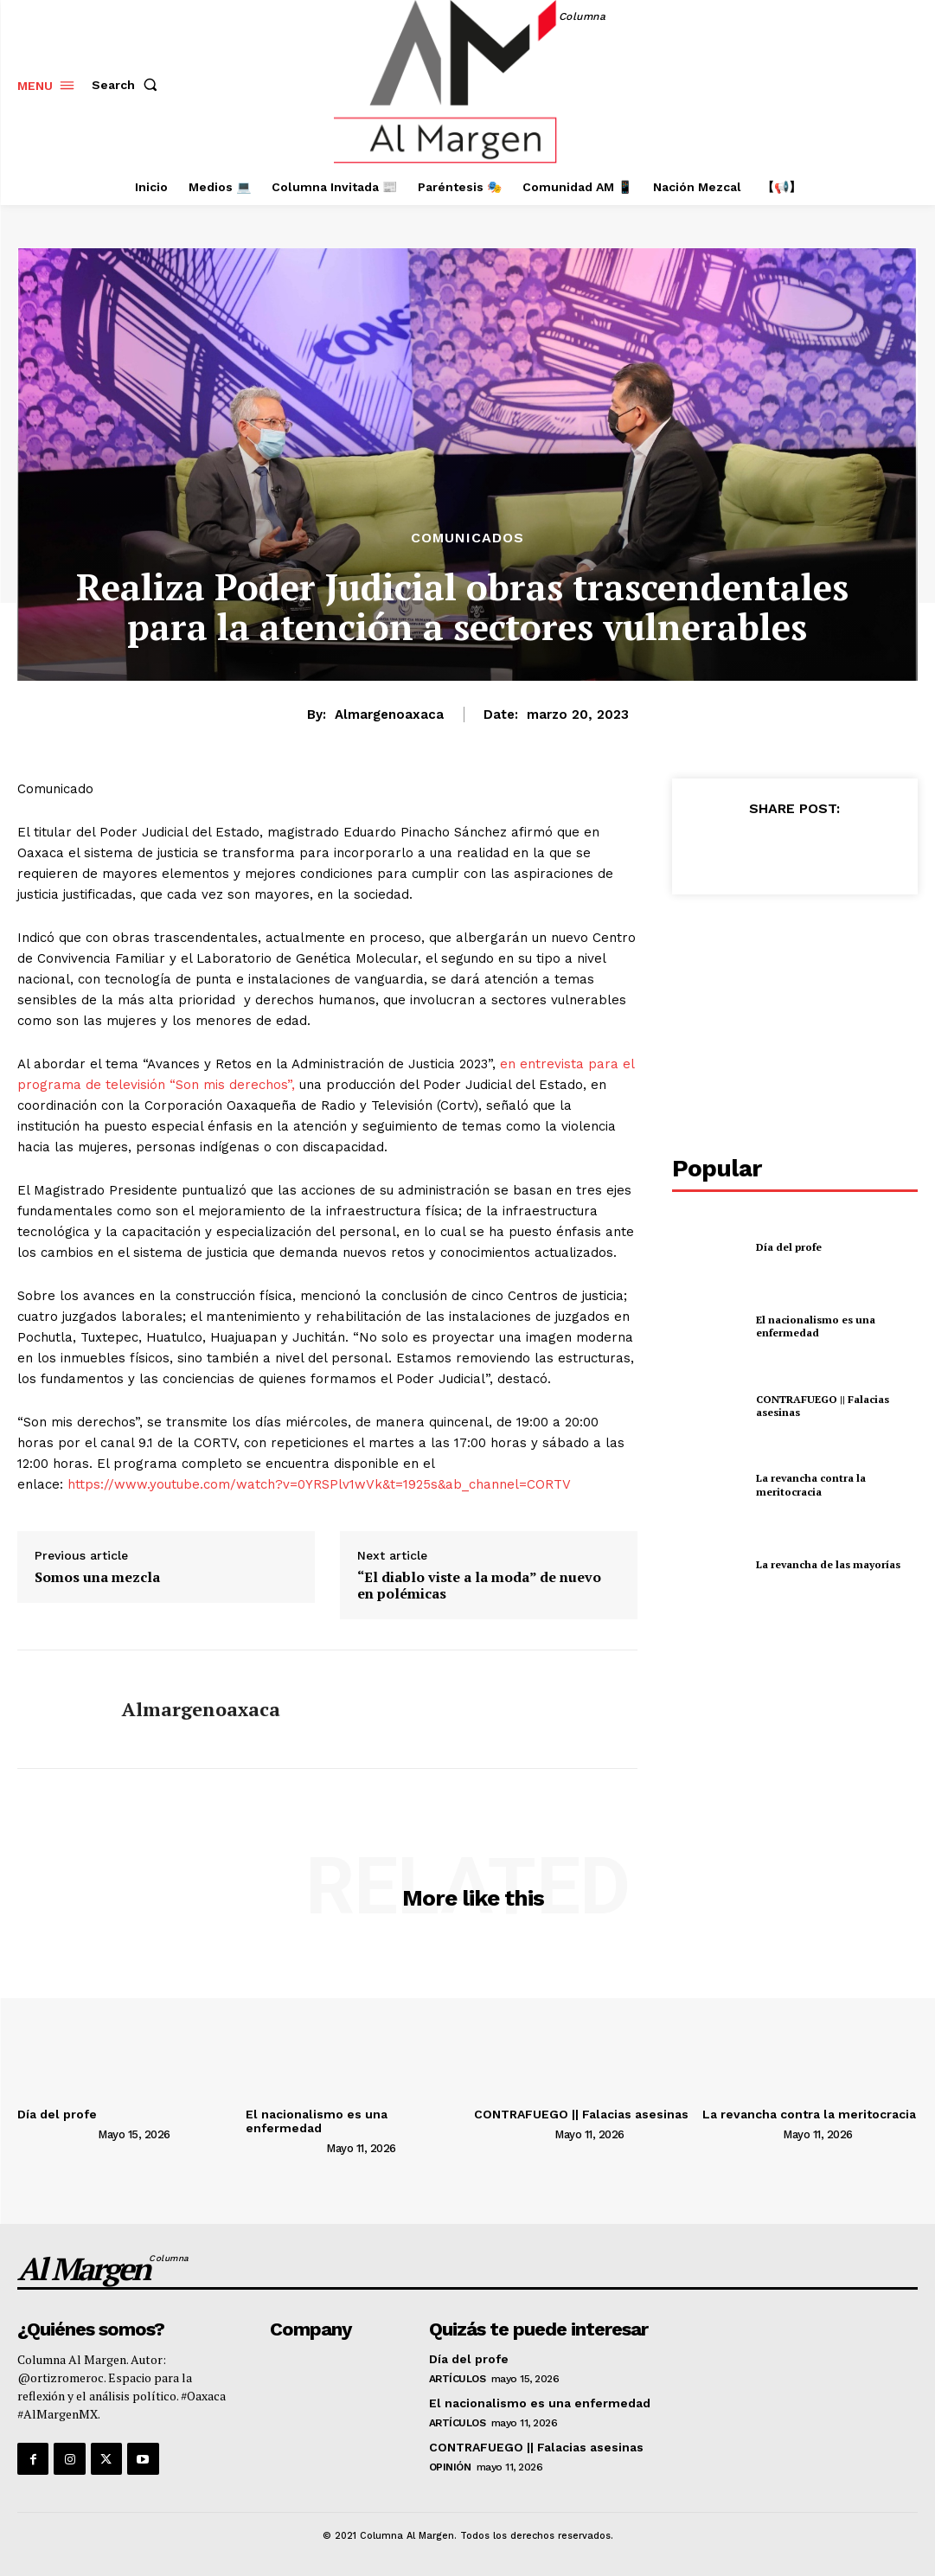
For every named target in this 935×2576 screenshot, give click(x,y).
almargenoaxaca (389, 714)
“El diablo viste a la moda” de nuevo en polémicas (479, 1585)
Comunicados (467, 538)
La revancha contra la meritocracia (811, 1484)
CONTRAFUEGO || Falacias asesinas (822, 1406)
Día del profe (789, 1246)
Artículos (457, 2379)
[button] (128, 85)
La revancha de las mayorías (828, 1564)
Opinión (450, 2467)
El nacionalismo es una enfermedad (815, 1326)
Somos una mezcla (97, 1577)
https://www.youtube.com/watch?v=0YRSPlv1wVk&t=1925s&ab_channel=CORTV (319, 1484)
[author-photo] (56, 2133)
